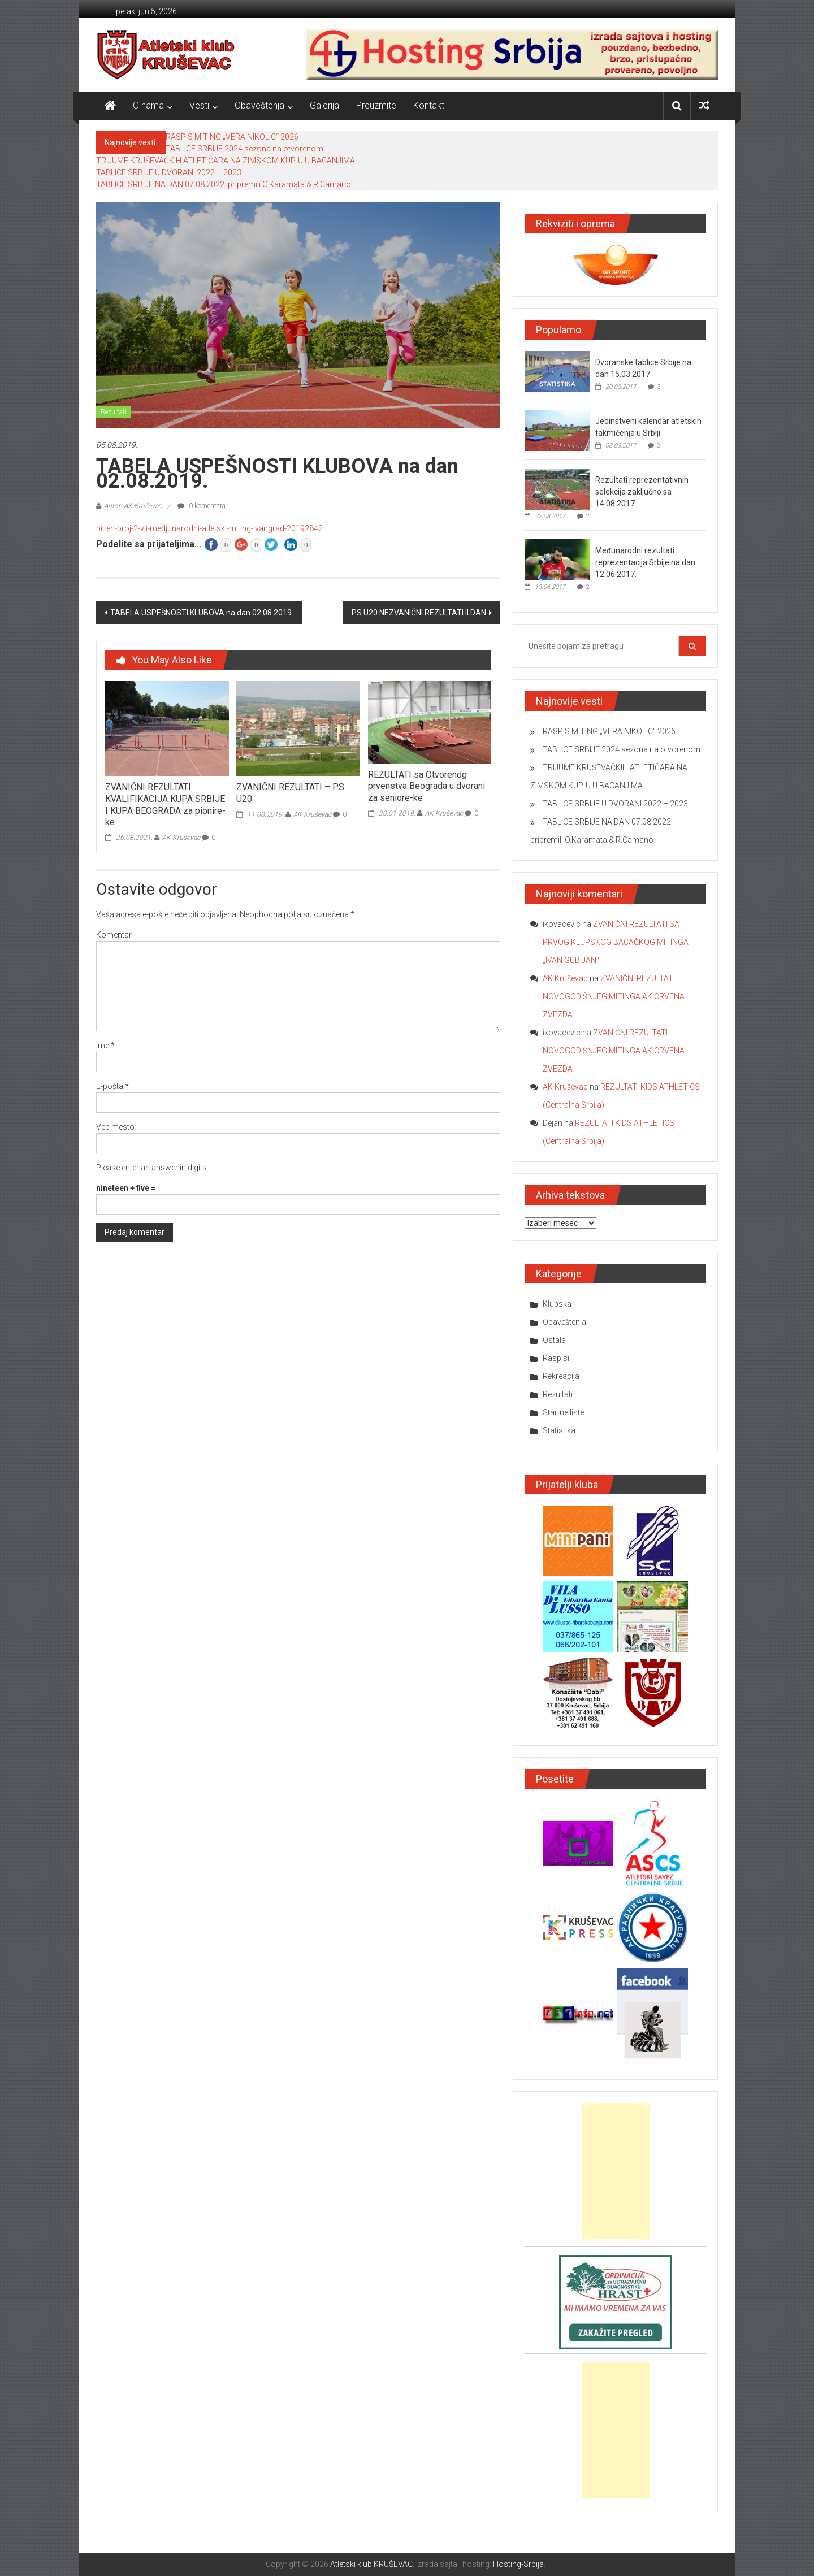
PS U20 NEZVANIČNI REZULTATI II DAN (419, 612)
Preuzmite (376, 105)
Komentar (114, 934)
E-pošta (112, 1086)
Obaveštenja (259, 105)
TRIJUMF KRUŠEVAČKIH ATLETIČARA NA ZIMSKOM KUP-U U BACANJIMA (225, 160)
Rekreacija (561, 1376)
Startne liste (563, 1412)
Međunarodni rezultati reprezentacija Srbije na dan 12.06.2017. (645, 562)
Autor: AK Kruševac (133, 506)
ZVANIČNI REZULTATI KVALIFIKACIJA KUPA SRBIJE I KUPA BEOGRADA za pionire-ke (165, 804)
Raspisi (556, 1358)
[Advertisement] (616, 2171)
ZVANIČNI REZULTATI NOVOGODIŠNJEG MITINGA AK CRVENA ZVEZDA (614, 996)
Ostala (554, 1340)
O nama (148, 105)
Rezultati (114, 412)
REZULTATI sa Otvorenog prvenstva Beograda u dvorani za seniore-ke (426, 786)
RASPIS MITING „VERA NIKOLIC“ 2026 (232, 136)
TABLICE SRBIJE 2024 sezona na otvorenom (244, 148)
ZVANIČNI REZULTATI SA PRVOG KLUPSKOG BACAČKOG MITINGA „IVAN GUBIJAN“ (616, 942)
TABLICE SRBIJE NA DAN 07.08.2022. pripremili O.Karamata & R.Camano (223, 184)
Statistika (559, 1430)
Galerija (324, 105)
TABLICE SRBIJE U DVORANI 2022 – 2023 (168, 172)
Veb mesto (115, 1126)
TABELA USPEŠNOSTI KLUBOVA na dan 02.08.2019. (201, 612)
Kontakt (428, 105)
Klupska (557, 1303)
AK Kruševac (181, 838)
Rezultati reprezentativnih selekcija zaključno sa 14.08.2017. (642, 491)
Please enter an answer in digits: (152, 1167)
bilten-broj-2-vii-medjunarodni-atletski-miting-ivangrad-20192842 (209, 528)
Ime (105, 1045)
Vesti (199, 105)
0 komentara (201, 506)
